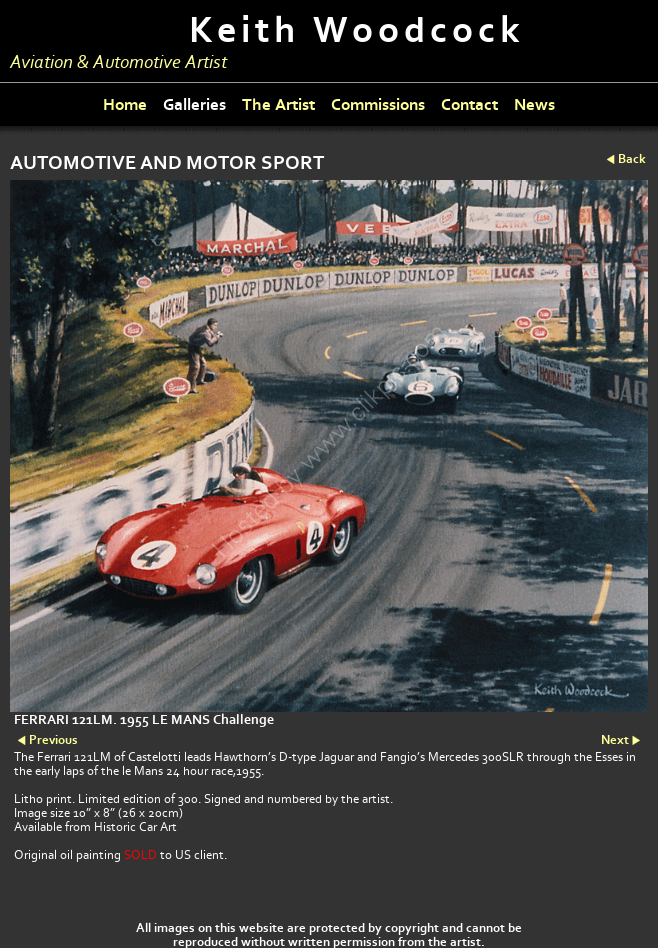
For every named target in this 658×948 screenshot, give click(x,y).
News (534, 104)
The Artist (278, 104)
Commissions (378, 104)
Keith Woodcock (357, 30)
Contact (469, 104)
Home (125, 104)
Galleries (194, 104)
